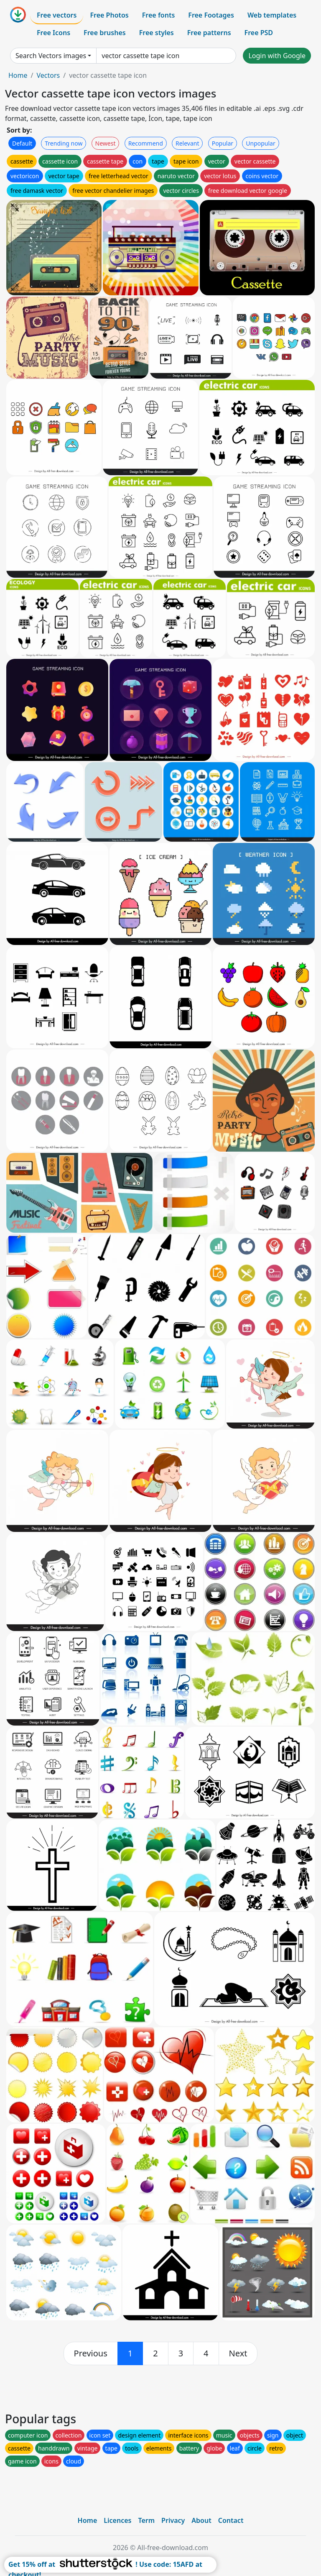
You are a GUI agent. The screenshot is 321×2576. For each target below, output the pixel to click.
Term (146, 2520)
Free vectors (56, 15)
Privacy (173, 2520)
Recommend (145, 143)
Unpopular (260, 143)
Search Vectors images (50, 55)
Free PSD (259, 32)
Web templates (271, 15)
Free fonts (158, 15)
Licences (117, 2520)
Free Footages (211, 15)
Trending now (63, 143)
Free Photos (109, 15)
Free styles (156, 32)
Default (22, 143)
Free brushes (105, 32)
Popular (222, 143)
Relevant (187, 143)
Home (18, 75)
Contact (231, 2520)
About (201, 2520)
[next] (238, 2353)
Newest (105, 143)
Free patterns (209, 32)
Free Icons (53, 32)
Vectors (48, 75)
